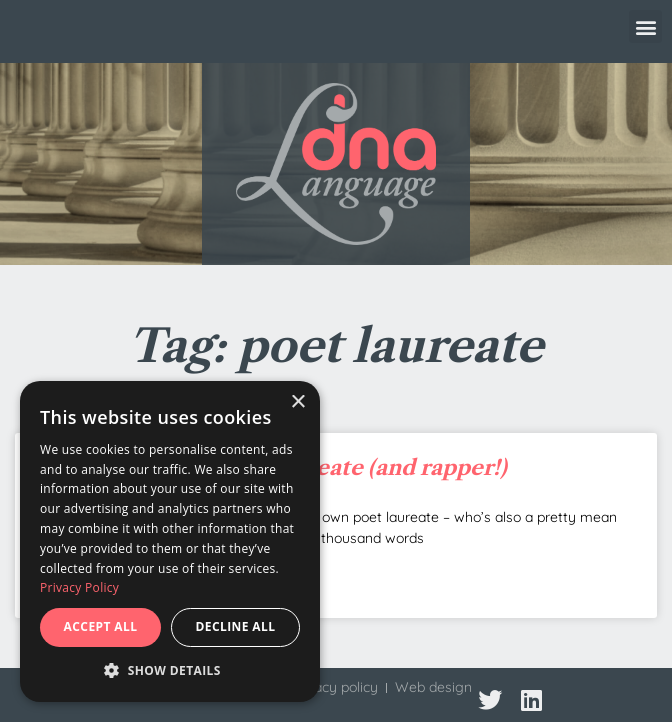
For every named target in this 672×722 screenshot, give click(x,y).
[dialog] (170, 541)
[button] (645, 26)
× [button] (297, 402)
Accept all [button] (101, 626)
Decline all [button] (236, 626)
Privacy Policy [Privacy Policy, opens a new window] (79, 587)
